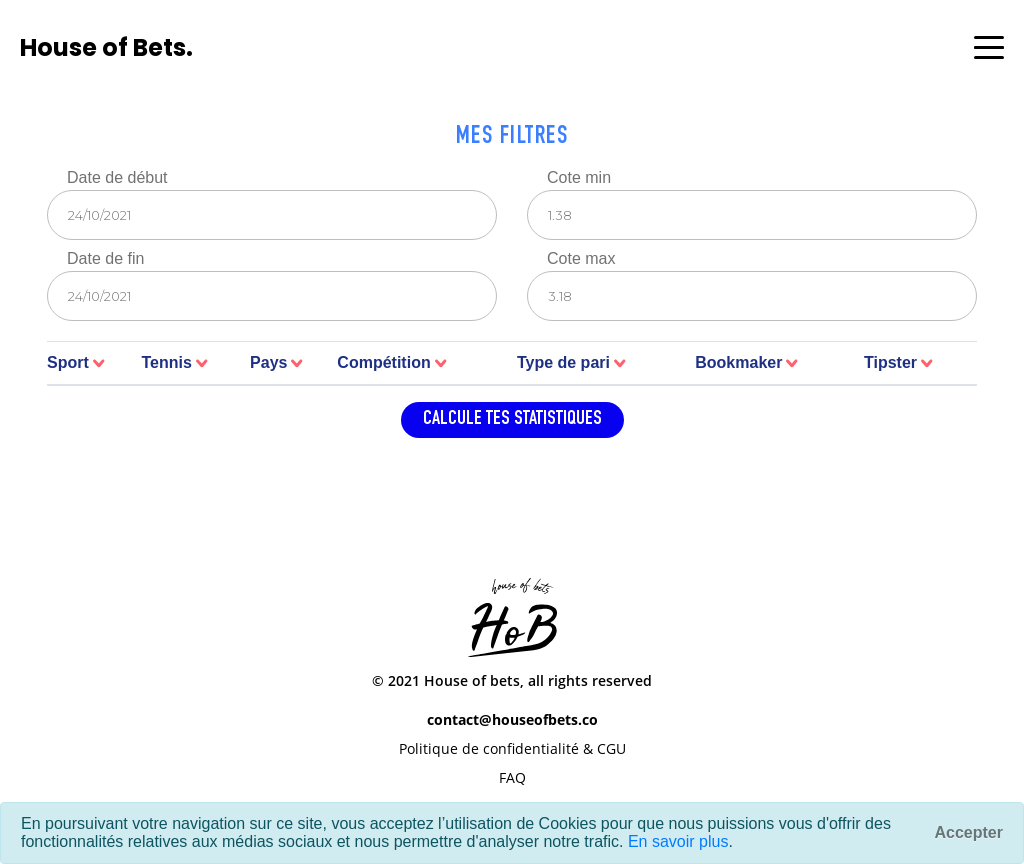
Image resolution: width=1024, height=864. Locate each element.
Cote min (579, 177)
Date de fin (105, 258)
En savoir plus (678, 841)
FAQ (512, 777)
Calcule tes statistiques (512, 420)
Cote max (581, 258)
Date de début (117, 177)
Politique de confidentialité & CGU (512, 748)
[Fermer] (969, 833)
